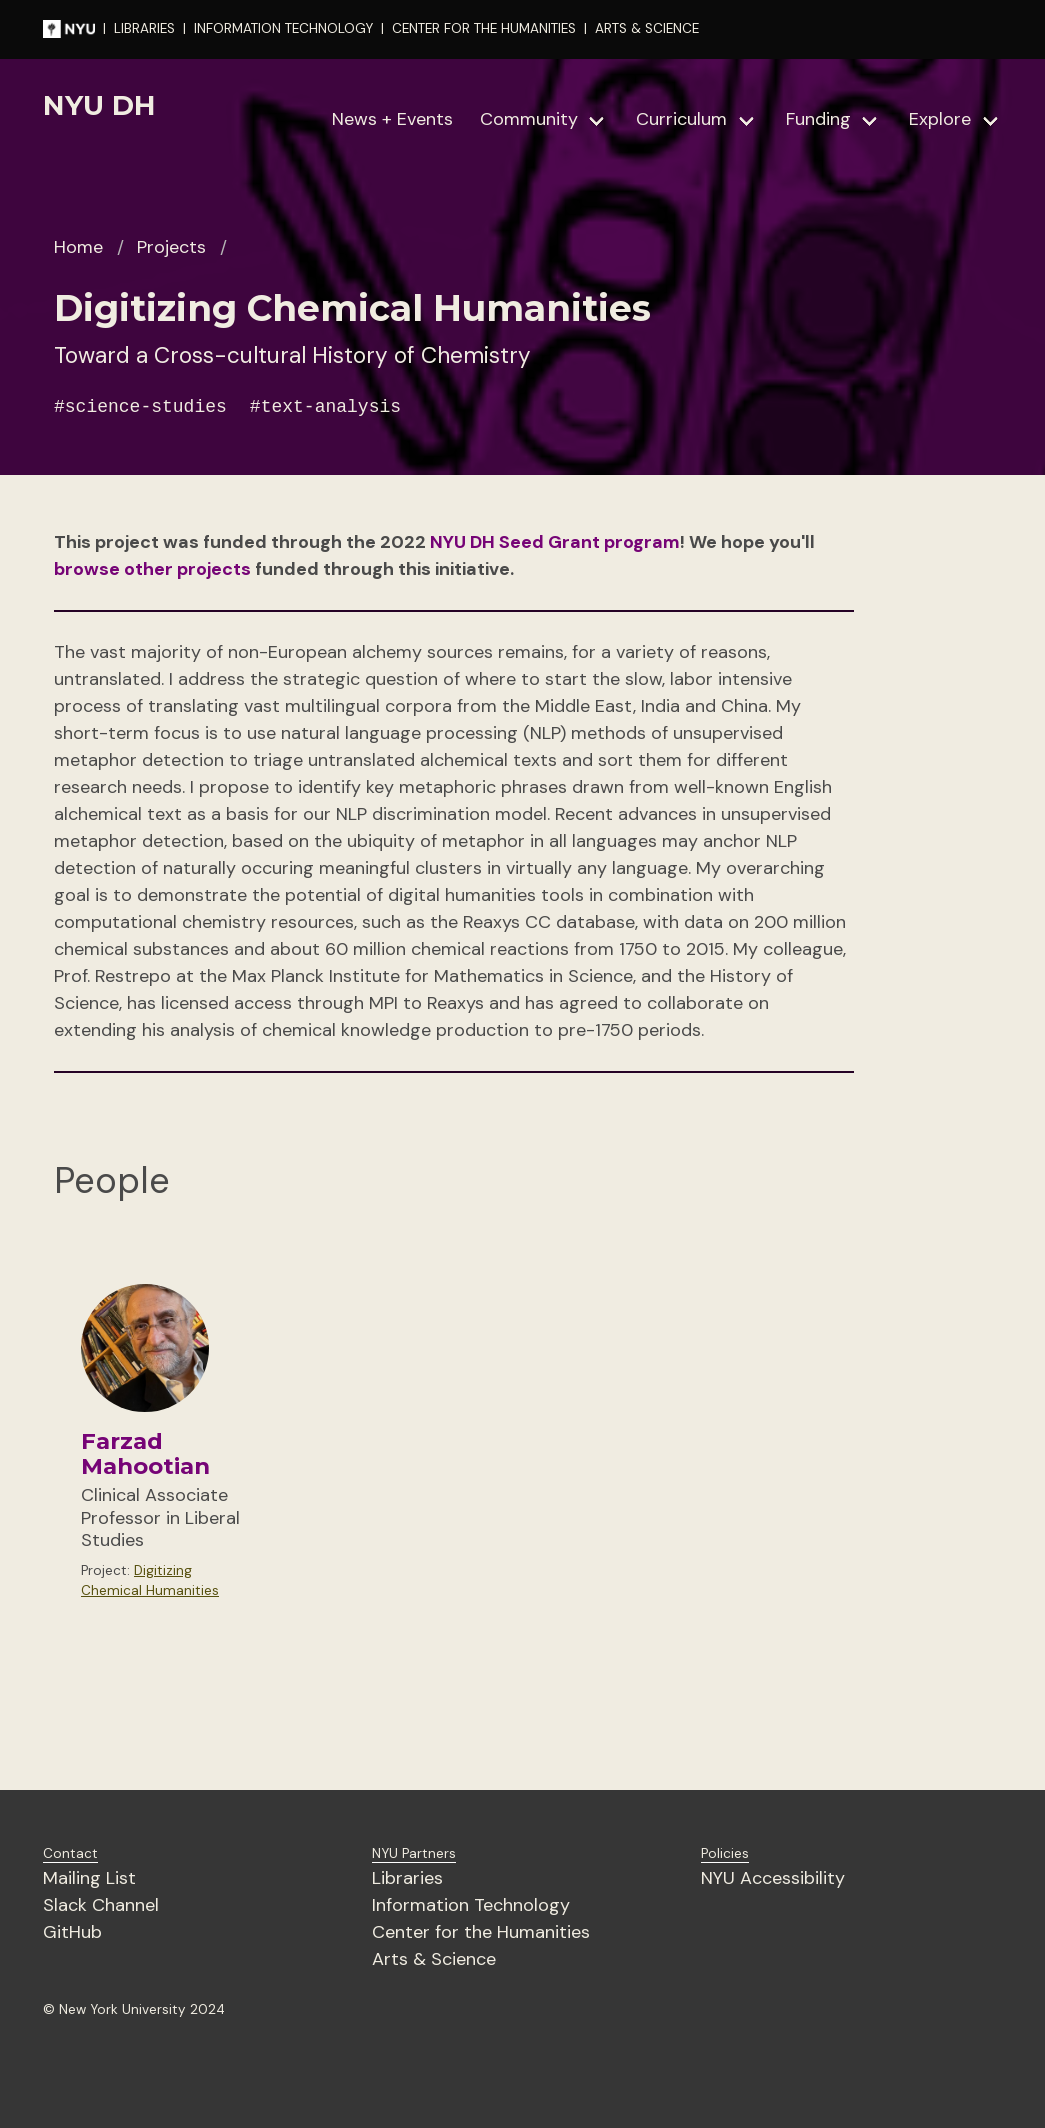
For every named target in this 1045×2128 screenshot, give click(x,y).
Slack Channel (101, 1905)
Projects (171, 247)
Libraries (407, 1878)
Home (78, 247)
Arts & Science (434, 1959)
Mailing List (89, 1878)
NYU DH (99, 105)
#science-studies (140, 406)
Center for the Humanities (481, 1932)
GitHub (72, 1932)
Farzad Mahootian (145, 1453)
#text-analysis (325, 406)
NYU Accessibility (773, 1878)
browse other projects (152, 569)
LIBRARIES (144, 28)
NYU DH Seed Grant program (555, 542)
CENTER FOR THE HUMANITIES (484, 28)
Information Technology (471, 1905)
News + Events (392, 119)
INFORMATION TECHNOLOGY (283, 28)
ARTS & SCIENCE (647, 28)
